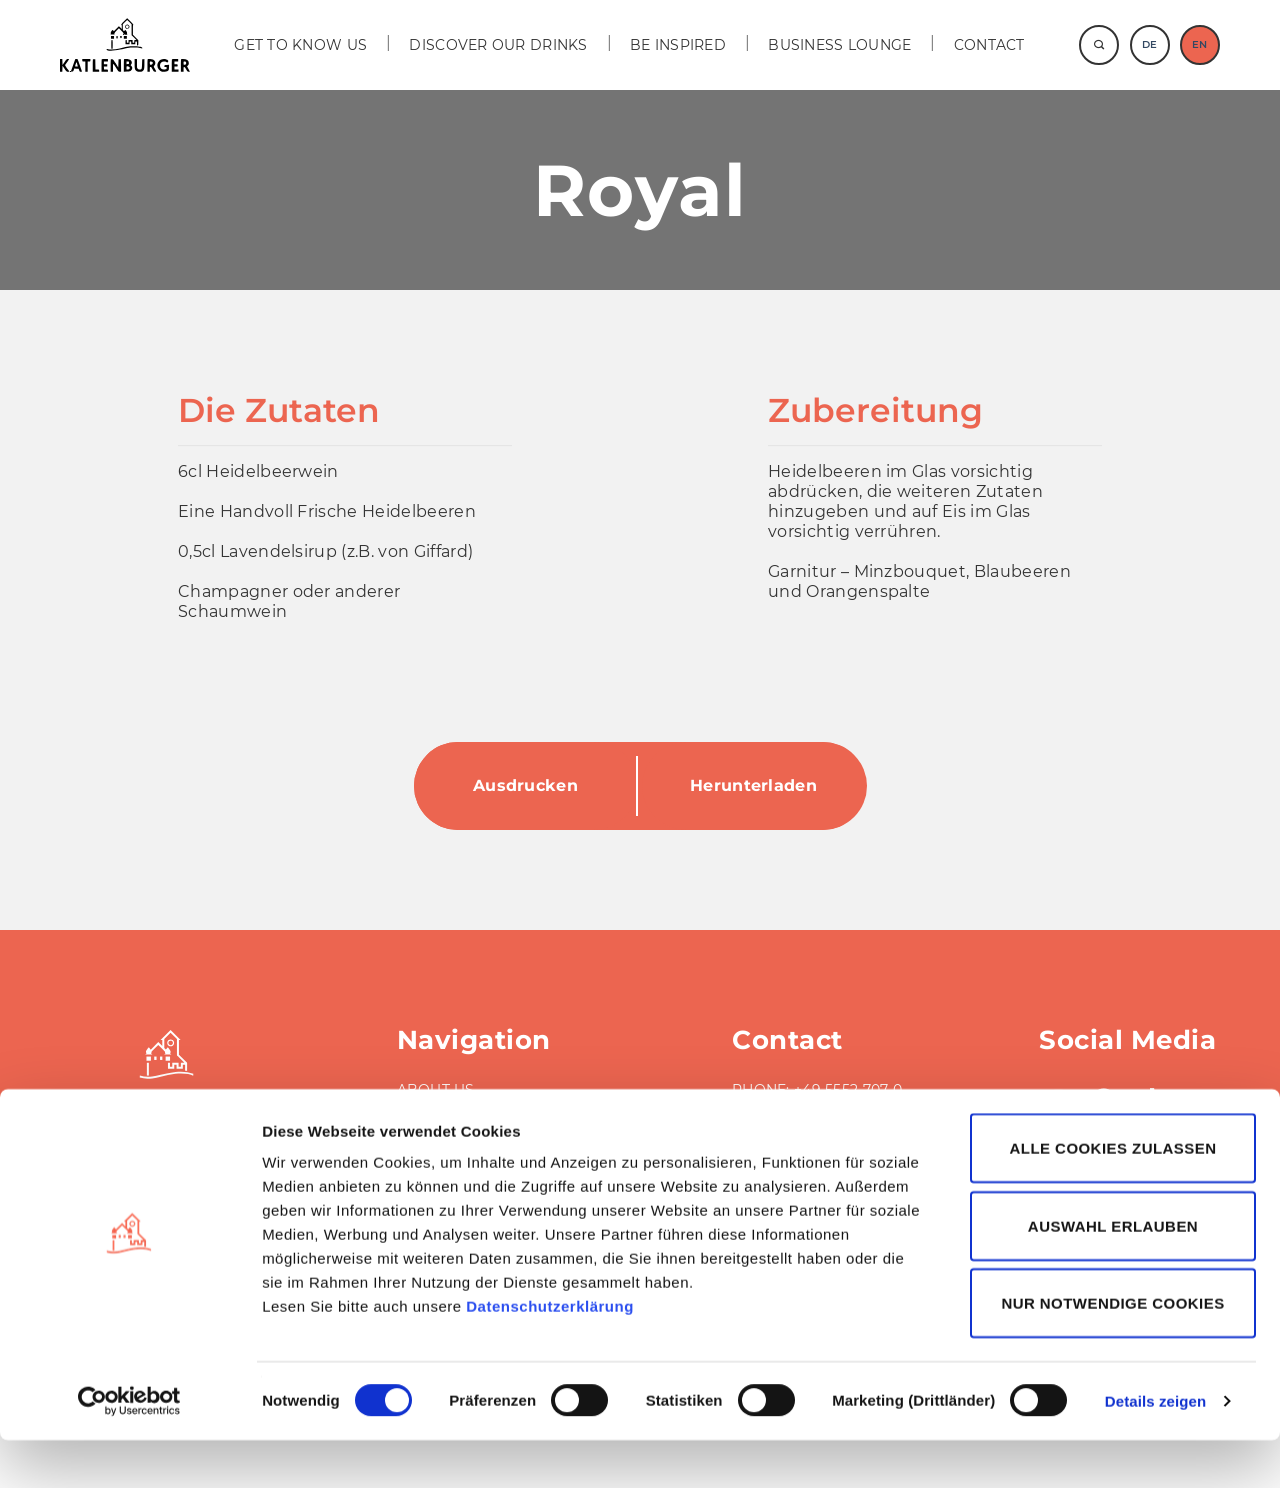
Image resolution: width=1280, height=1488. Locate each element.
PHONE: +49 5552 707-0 (817, 1090)
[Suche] (1099, 45)
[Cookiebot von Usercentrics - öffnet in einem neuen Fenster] (129, 1449)
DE (1149, 44)
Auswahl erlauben (1113, 1273)
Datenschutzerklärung (550, 1353)
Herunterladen (753, 785)
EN (1199, 44)
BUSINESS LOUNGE (839, 45)
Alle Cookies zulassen (1113, 1195)
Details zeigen (1155, 1448)
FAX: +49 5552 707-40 (809, 1110)
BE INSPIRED (678, 45)
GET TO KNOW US (300, 45)
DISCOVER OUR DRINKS (498, 45)
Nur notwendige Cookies (1112, 1350)
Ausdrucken (525, 785)
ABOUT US (436, 1090)
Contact (989, 45)
